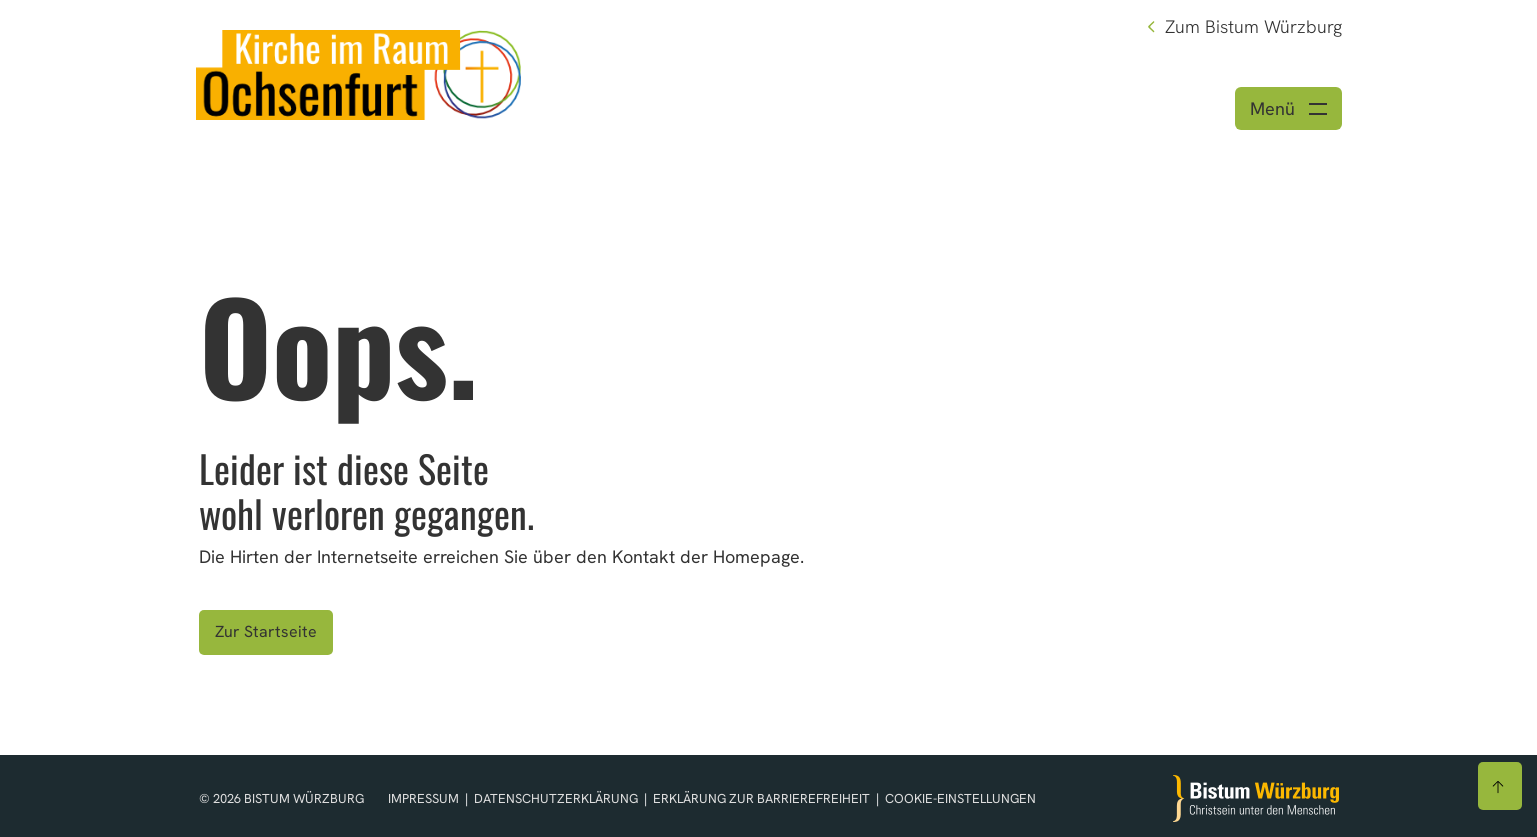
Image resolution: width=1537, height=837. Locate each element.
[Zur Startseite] (1256, 798)
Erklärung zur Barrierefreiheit (761, 798)
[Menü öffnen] (1288, 108)
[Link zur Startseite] (358, 72)
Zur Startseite (266, 631)
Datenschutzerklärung (557, 798)
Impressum (425, 798)
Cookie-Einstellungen (960, 798)
